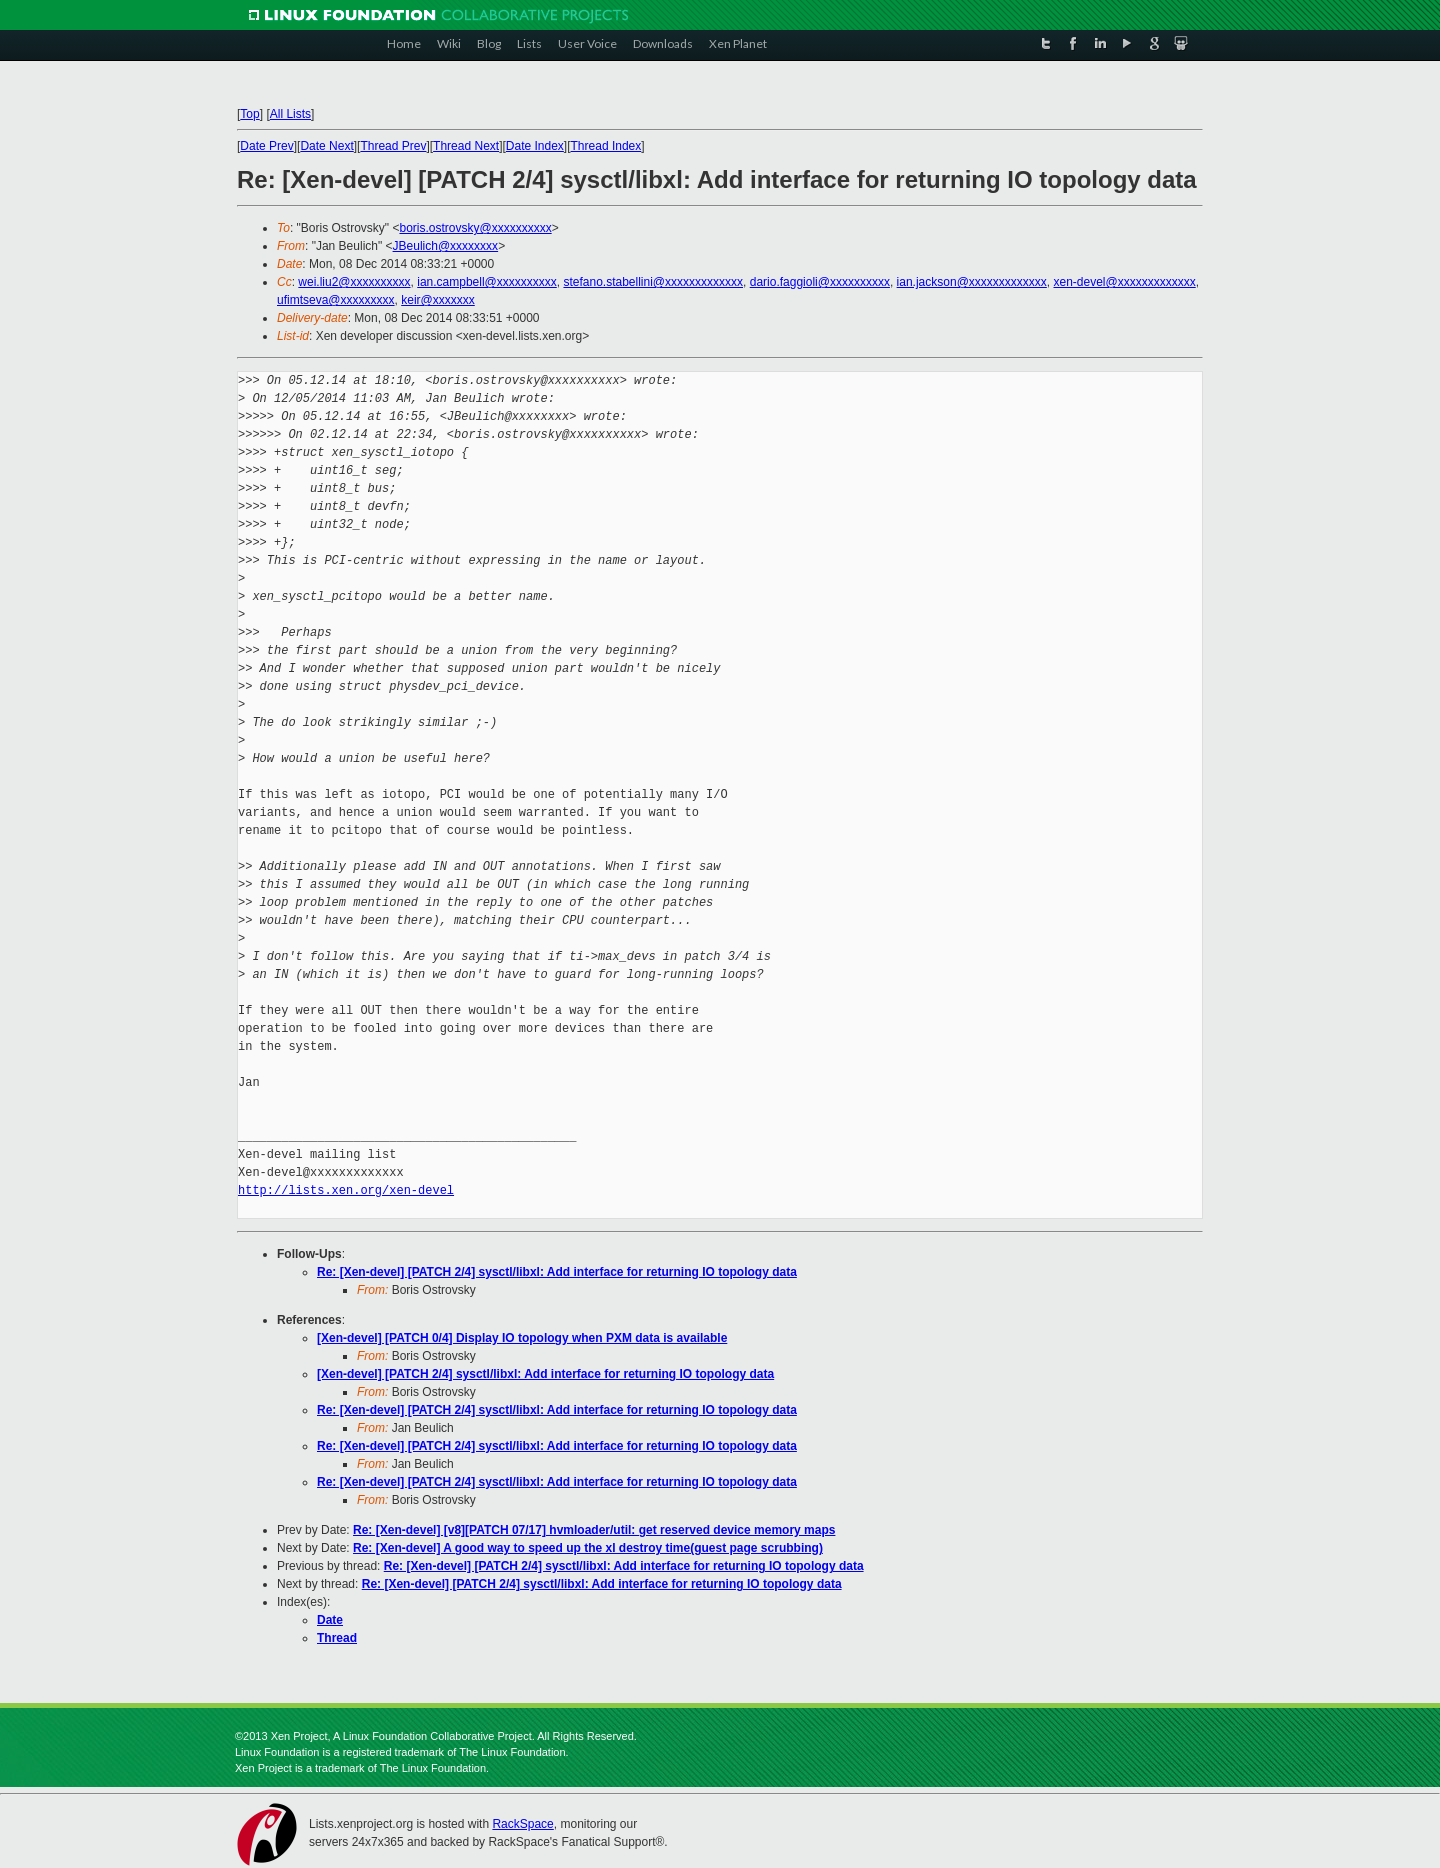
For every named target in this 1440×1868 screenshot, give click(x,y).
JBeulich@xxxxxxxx (446, 246)
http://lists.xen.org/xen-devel (346, 1190)
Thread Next (466, 146)
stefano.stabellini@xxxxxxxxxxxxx (653, 282)
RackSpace (522, 1824)
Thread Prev (393, 146)
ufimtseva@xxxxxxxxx (336, 300)
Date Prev (266, 146)
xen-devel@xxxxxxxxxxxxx (1125, 282)
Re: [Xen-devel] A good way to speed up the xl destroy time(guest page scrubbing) (588, 1548)
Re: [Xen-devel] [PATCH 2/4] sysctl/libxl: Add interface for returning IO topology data (557, 1272)
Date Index (535, 146)
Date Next (326, 146)
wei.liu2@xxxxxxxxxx (354, 282)
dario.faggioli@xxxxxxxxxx (820, 282)
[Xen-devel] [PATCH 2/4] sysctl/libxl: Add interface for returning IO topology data (545, 1374)
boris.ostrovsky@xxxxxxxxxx (475, 228)
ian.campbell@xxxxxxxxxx (487, 282)
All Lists (290, 114)
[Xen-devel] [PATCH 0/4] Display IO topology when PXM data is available (522, 1338)
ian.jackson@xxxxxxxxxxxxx (972, 282)
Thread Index (606, 146)
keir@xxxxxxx (438, 300)
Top (249, 114)
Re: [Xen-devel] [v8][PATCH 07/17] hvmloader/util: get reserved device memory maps (594, 1530)
